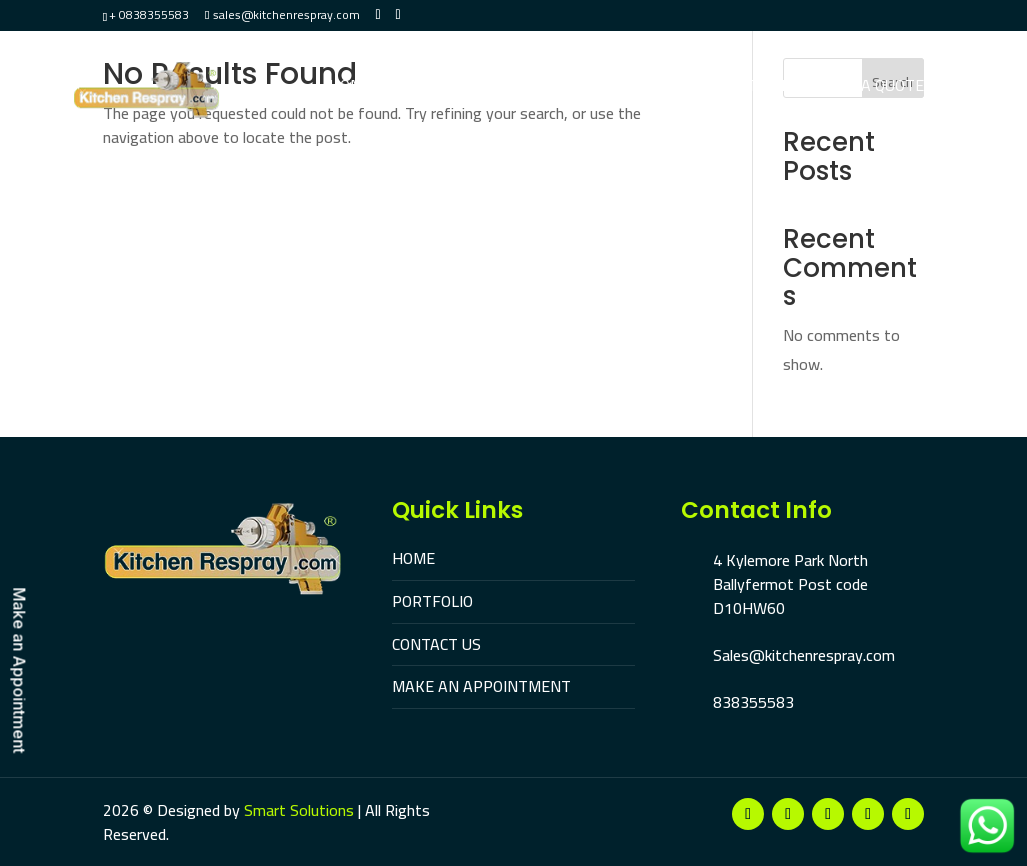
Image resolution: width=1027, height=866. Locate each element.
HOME (413, 558)
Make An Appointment (711, 87)
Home (351, 87)
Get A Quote (876, 87)
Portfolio (439, 87)
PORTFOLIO (432, 601)
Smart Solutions (299, 810)
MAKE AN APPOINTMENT (481, 686)
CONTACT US (436, 644)
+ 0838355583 (149, 14)
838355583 (753, 702)
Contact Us (550, 87)
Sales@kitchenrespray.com (804, 655)
